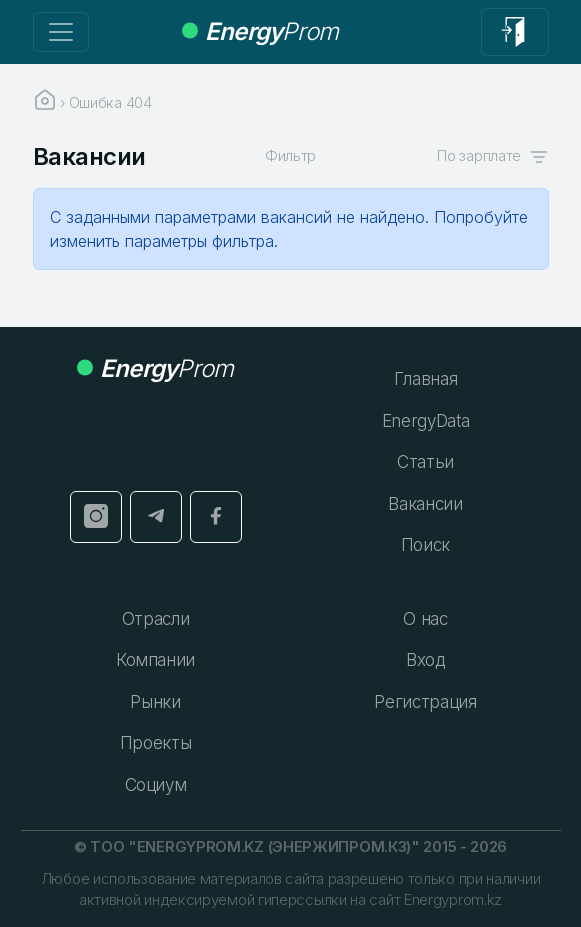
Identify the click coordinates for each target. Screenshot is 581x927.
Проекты (156, 743)
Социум (156, 785)
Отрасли (156, 619)
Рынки (155, 702)
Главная (426, 379)
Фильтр (290, 155)
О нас (425, 619)
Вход (425, 660)
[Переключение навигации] (61, 32)
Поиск (425, 545)
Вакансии (425, 504)
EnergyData (426, 421)
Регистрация (425, 702)
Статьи (425, 462)
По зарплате (492, 155)
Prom (260, 31)
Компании (155, 660)
